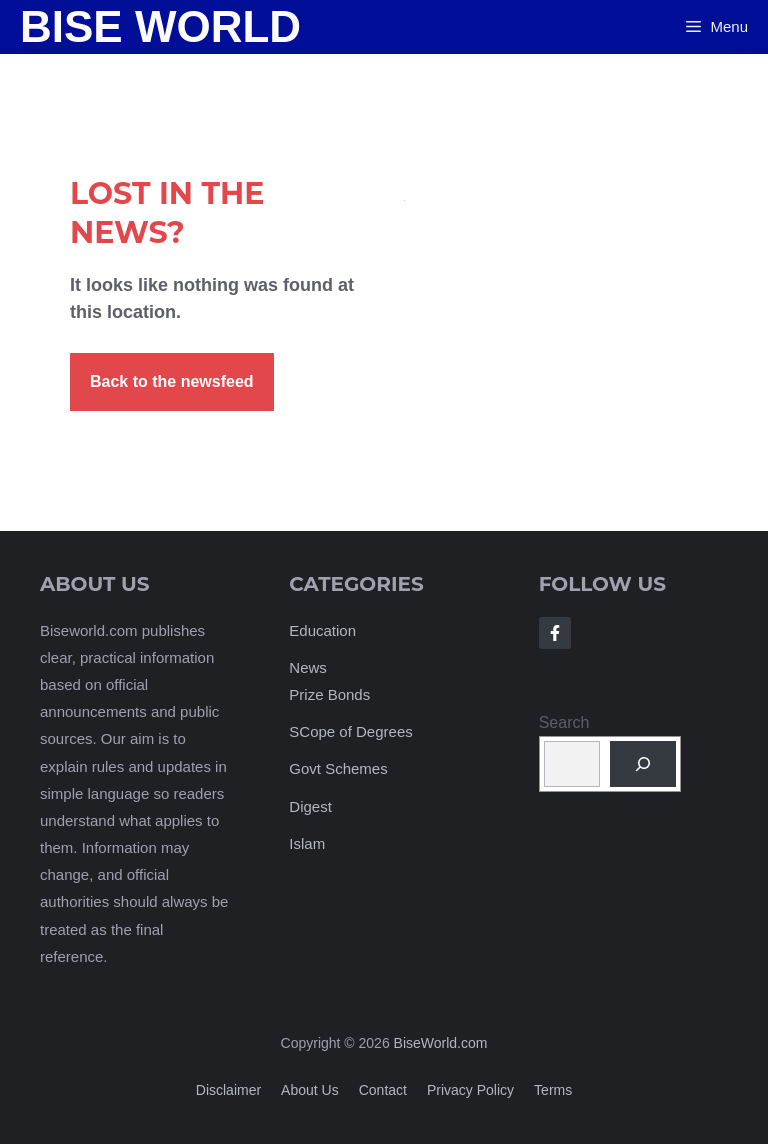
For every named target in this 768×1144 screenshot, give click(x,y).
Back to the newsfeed (172, 381)
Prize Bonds (329, 694)
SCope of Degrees (350, 731)
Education (322, 630)
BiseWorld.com (441, 1043)
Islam (307, 843)
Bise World (160, 26)
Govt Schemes (338, 768)
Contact (383, 1090)
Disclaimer (228, 1090)
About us (310, 1090)
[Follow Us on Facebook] (555, 633)
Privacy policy (470, 1090)
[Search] (643, 764)
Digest (310, 806)
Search (564, 722)
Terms (553, 1090)
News (308, 667)
